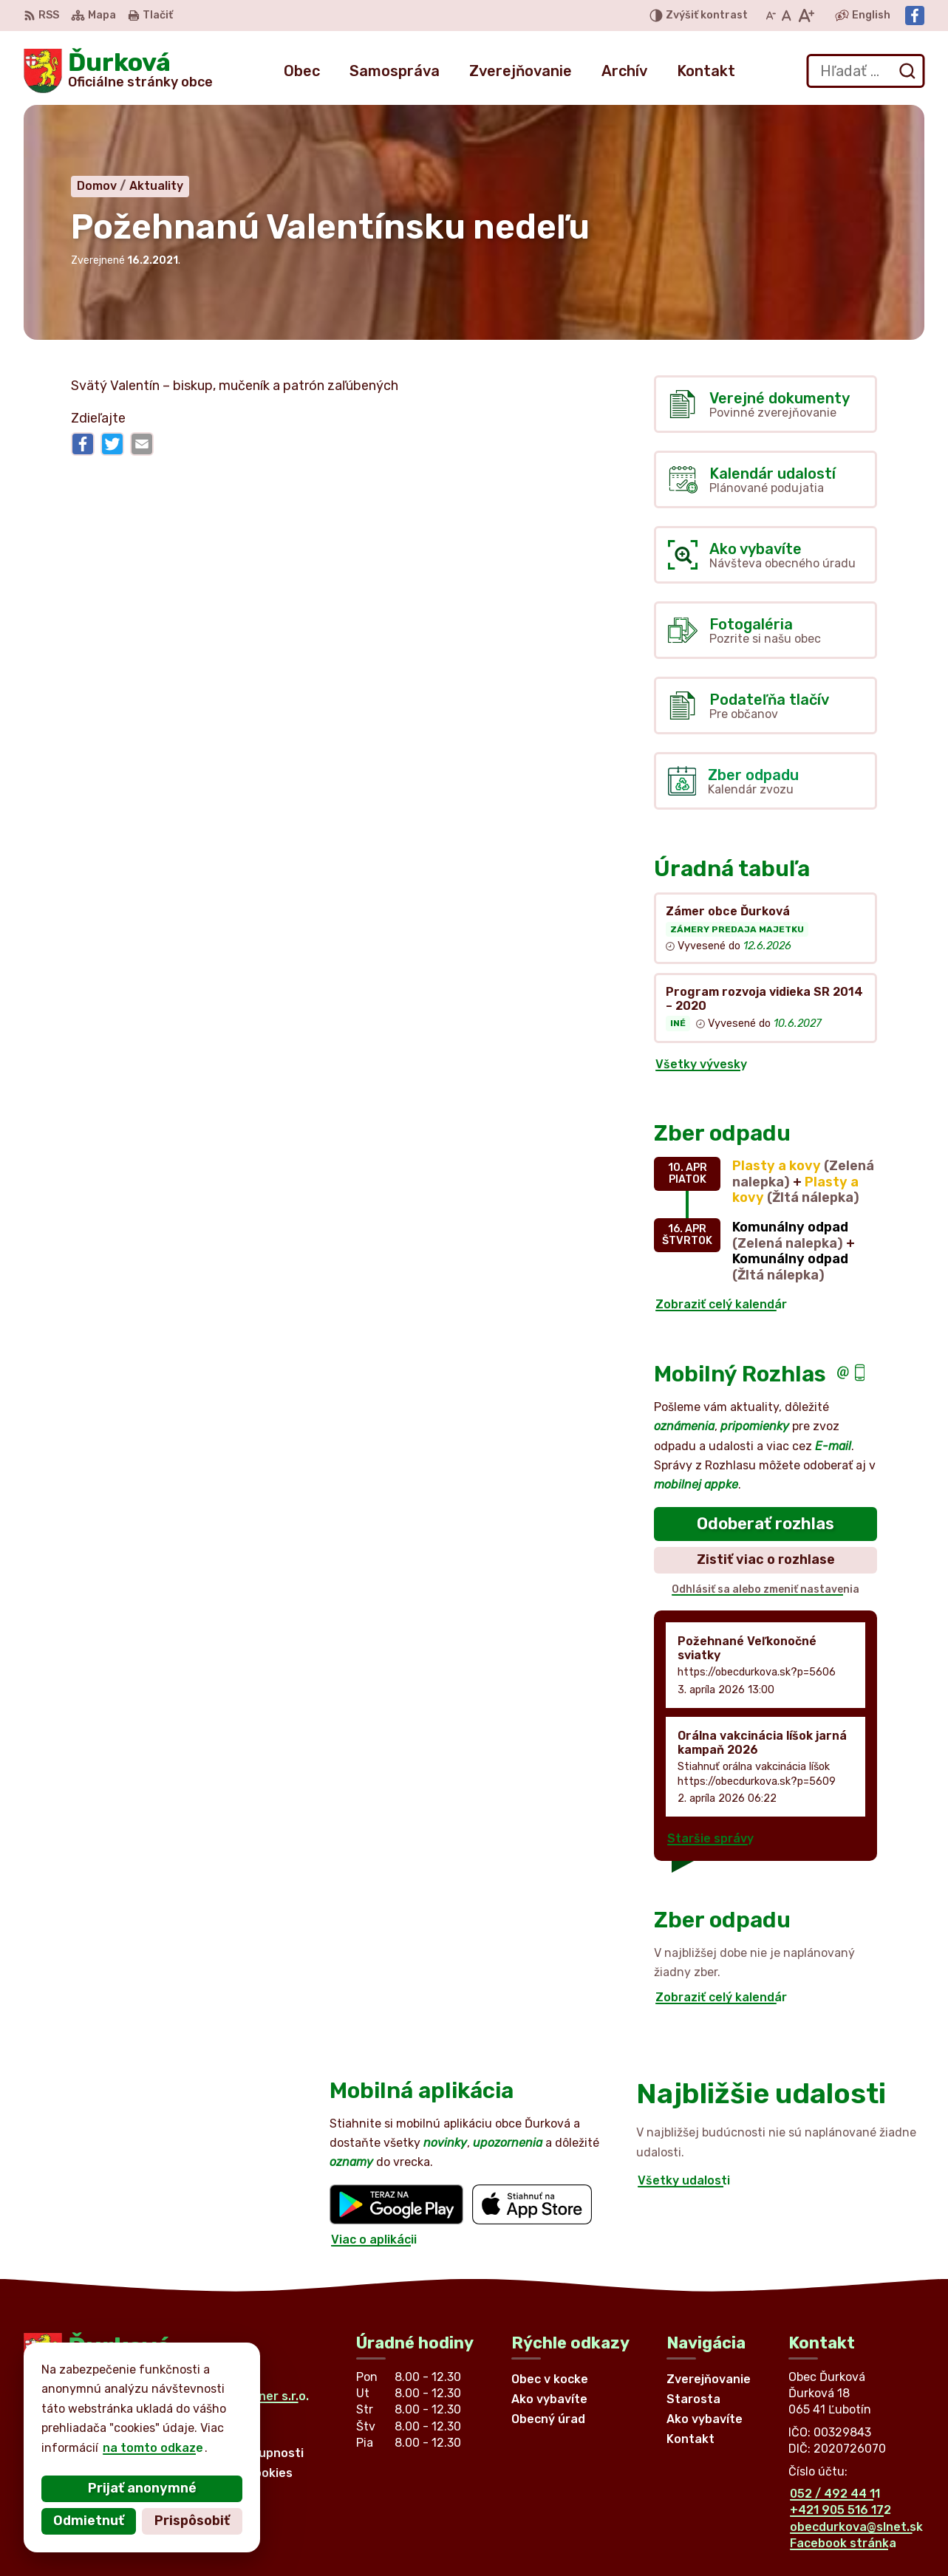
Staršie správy (710, 1838)
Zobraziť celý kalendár (721, 1304)
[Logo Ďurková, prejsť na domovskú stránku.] (118, 71)
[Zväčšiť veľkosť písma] (805, 15)
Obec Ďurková (160, 2410)
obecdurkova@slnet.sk (856, 2527)
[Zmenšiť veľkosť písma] (771, 15)
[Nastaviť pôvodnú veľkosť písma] (786, 15)
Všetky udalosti (684, 2180)
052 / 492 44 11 (835, 2494)
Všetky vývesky (701, 1064)
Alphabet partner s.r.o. (242, 2396)
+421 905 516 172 (840, 2510)
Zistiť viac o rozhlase (766, 1559)
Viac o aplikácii (374, 2239)
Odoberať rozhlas (765, 1524)
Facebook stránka (843, 2543)
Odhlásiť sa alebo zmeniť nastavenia (765, 1589)
